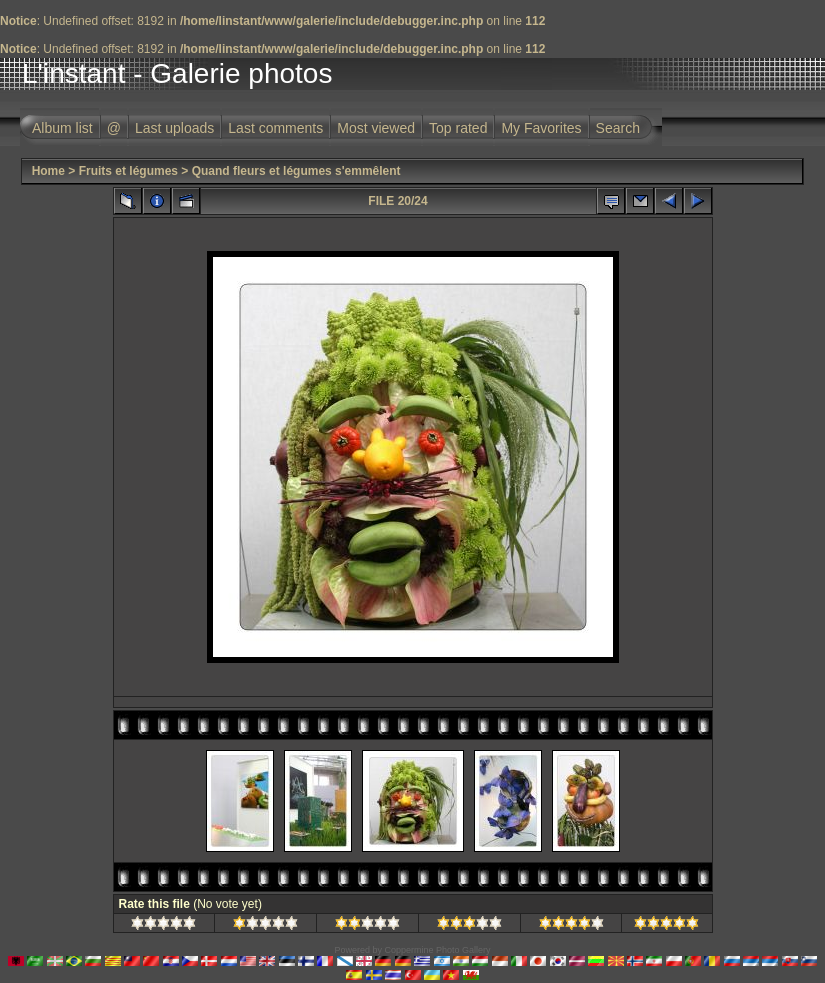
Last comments (275, 128)
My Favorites (541, 128)
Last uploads (174, 128)
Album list (62, 128)
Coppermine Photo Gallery (437, 950)
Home (48, 171)
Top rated (458, 128)
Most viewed (376, 128)
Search (618, 128)
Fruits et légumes (128, 171)
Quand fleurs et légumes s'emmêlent (296, 171)
